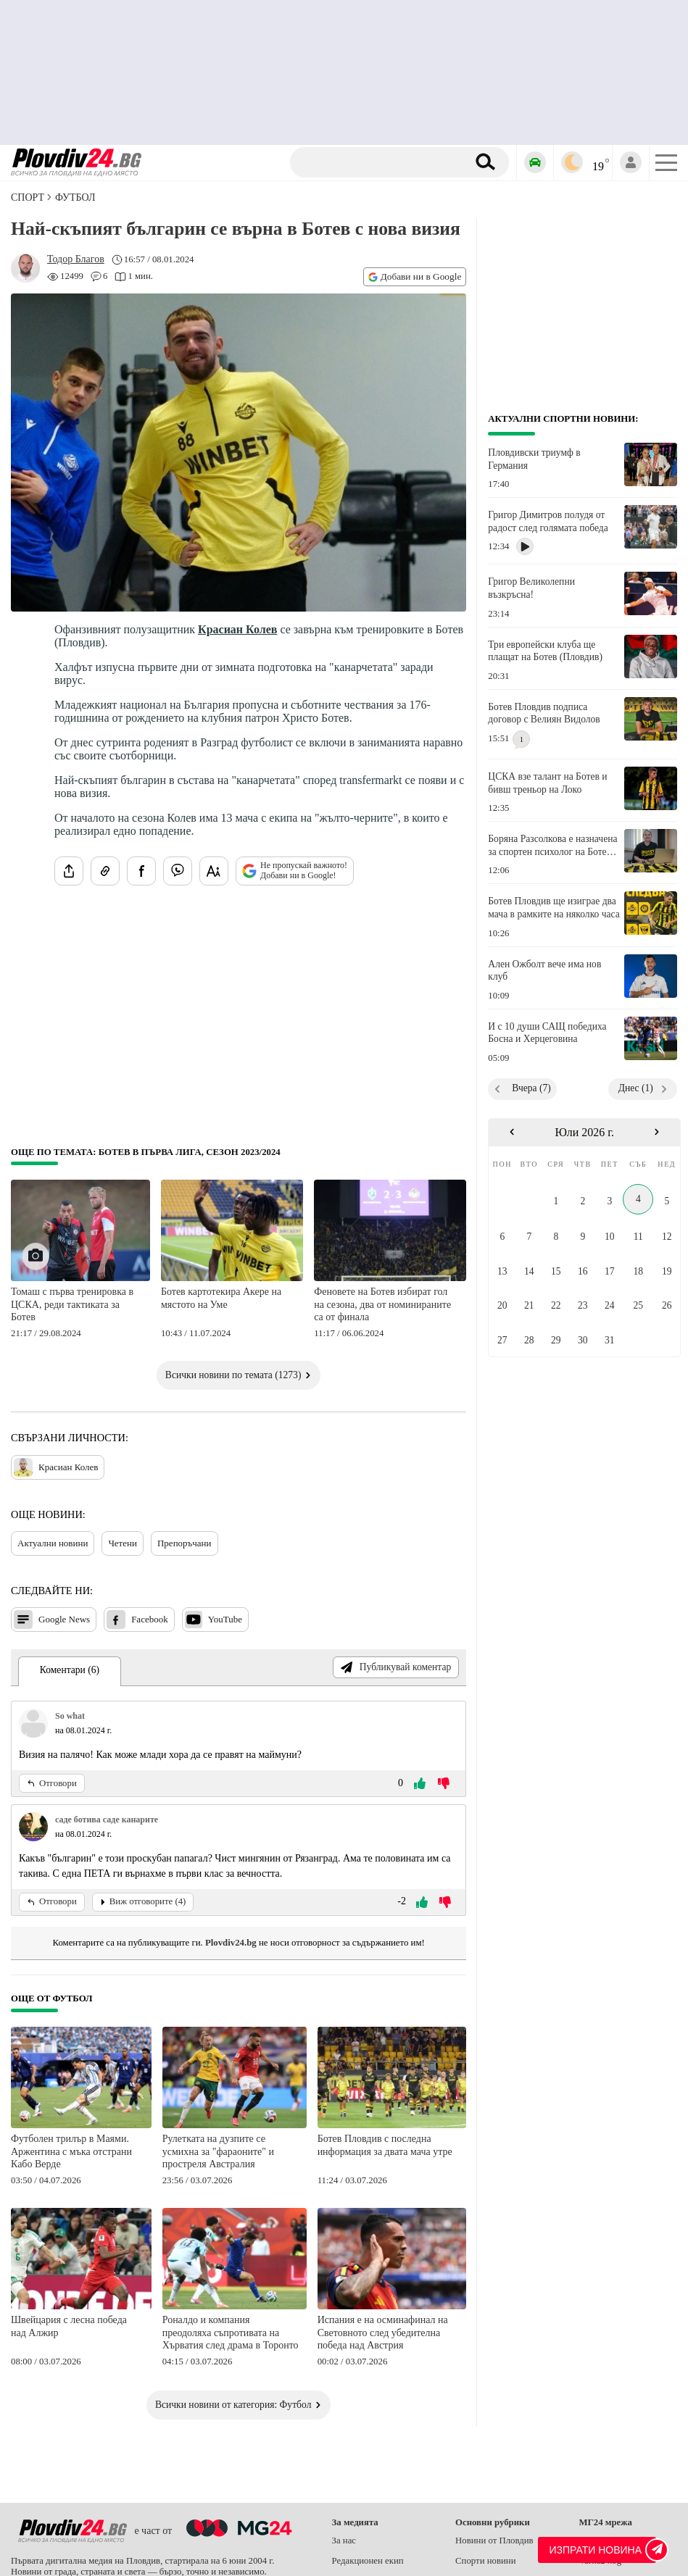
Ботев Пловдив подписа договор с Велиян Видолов (544, 713)
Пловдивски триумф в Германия (534, 459)
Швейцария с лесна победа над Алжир (69, 2326)
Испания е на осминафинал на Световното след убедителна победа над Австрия (383, 2332)
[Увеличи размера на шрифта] (213, 870)
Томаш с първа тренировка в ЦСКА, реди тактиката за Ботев (72, 1304)
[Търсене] (381, 162)
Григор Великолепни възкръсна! (531, 588)
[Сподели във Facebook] (141, 870)
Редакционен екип (368, 2561)
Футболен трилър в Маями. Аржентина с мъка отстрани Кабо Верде (71, 2151)
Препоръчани (184, 1543)
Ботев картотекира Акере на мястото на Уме (221, 1298)
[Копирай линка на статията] (105, 870)
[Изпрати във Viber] (177, 870)
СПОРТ (27, 197)
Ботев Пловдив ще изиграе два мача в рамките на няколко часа (554, 908)
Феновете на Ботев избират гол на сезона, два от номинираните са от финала (382, 1304)
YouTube (213, 1619)
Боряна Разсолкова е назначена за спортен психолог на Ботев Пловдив (552, 845)
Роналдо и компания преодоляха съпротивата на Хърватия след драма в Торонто (230, 2332)
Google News (52, 1619)
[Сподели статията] (68, 870)
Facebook (137, 1619)
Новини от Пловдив (494, 2540)
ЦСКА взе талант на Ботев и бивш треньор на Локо (547, 783)
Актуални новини (52, 1543)
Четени (122, 1543)
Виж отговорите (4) (143, 1901)
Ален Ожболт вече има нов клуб (544, 971)
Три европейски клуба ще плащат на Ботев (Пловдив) (545, 651)
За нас (344, 2540)
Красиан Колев (237, 629)
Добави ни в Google (415, 276)
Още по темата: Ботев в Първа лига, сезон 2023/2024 (146, 1152)
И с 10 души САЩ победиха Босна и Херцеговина (547, 1033)
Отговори (52, 1783)
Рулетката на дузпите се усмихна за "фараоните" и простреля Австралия (218, 2151)
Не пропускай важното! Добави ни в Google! (294, 870)
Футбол (75, 197)
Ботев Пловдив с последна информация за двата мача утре (385, 2145)
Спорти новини (485, 2561)
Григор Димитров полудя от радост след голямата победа (548, 521)
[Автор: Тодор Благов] (75, 259)
